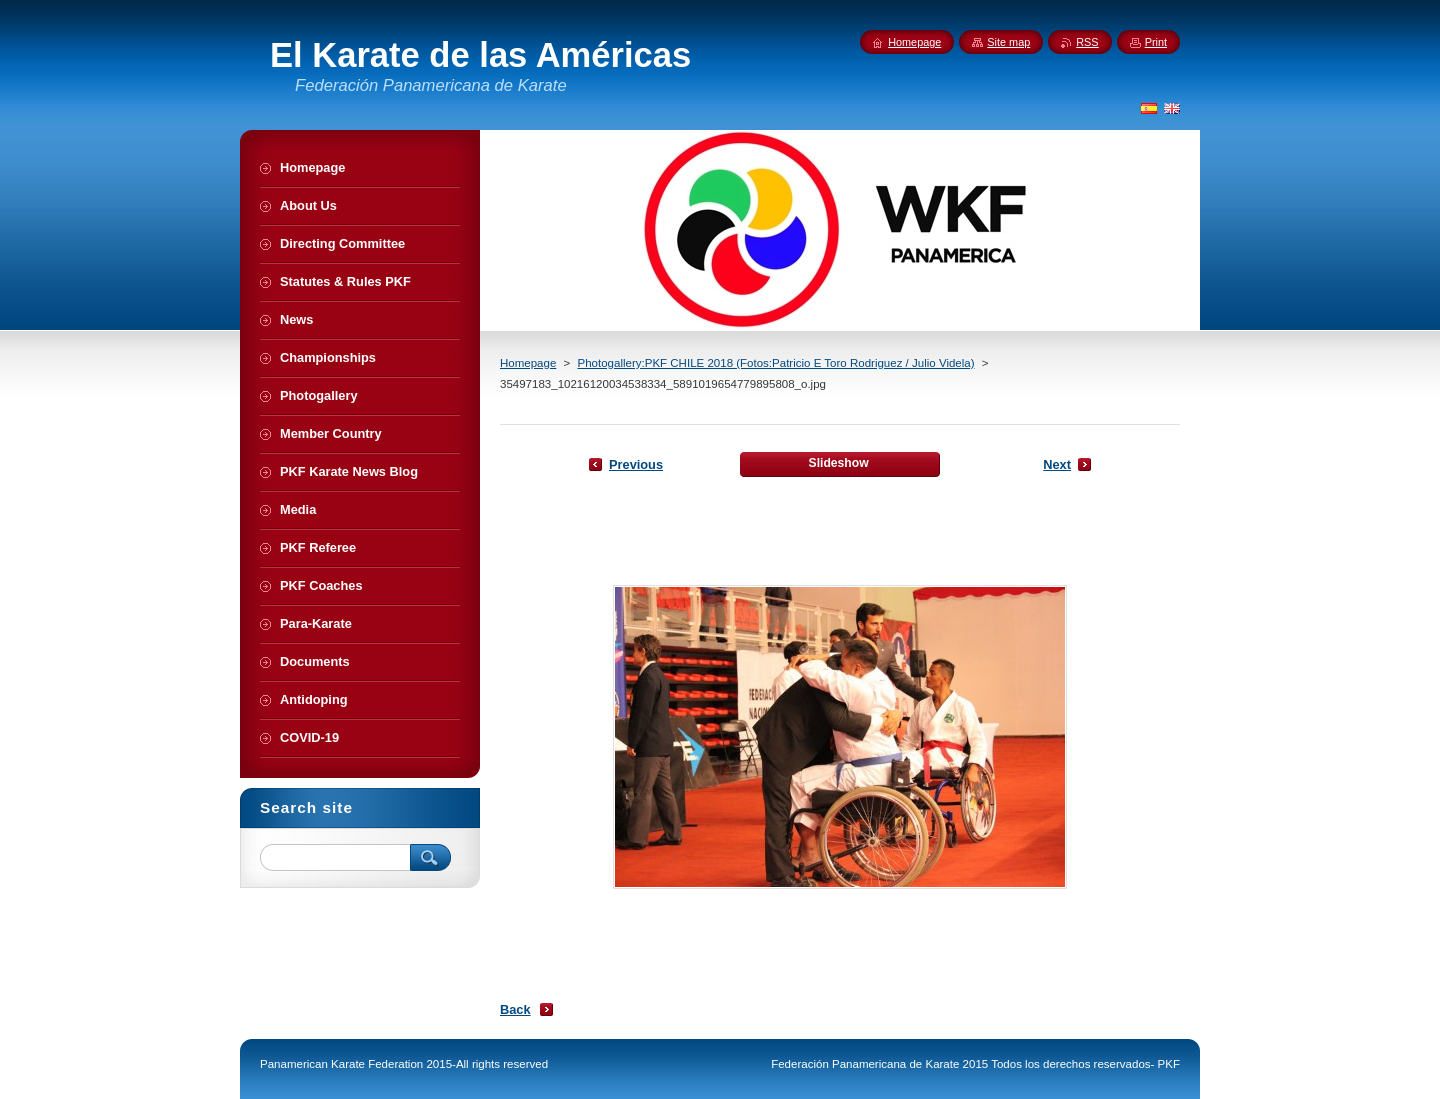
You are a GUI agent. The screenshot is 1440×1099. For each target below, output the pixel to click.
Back (515, 1009)
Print (1156, 42)
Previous (636, 464)
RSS (1087, 42)
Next (1057, 464)
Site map (1008, 42)
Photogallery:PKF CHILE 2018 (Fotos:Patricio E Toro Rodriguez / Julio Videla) (775, 363)
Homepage (528, 363)
